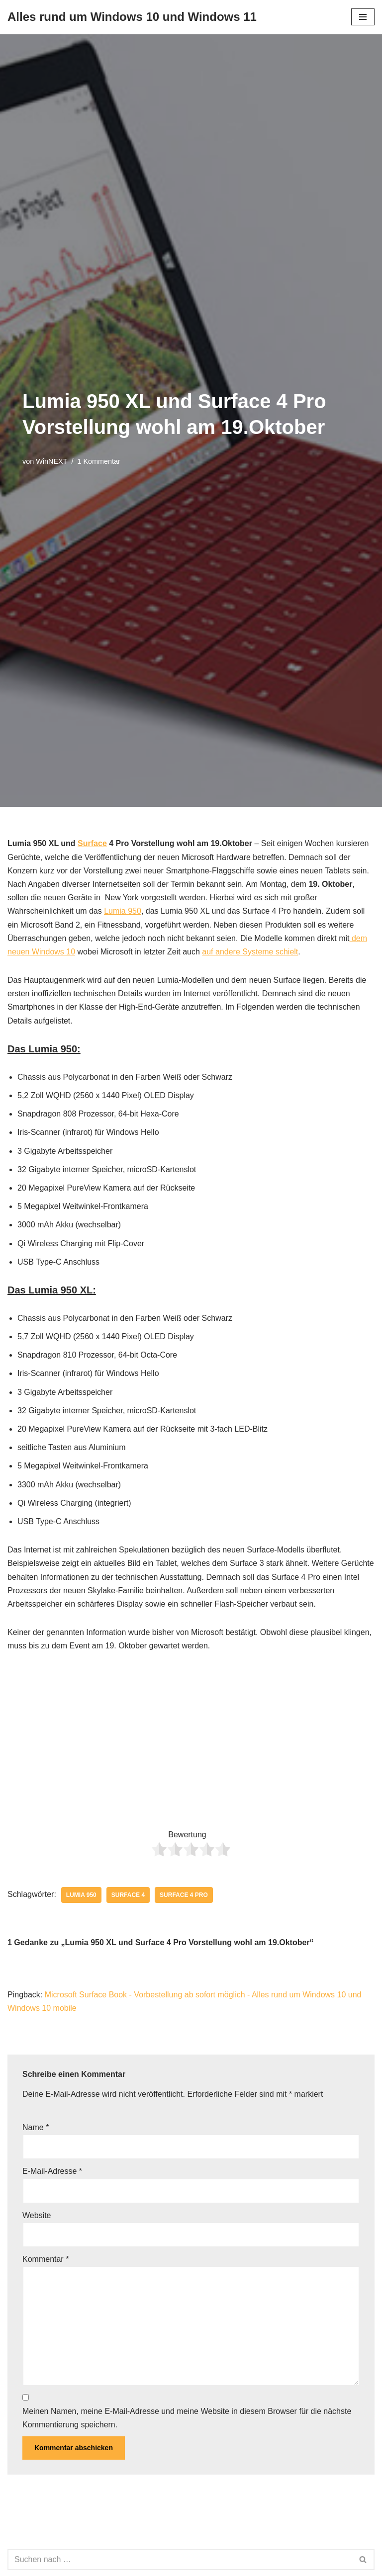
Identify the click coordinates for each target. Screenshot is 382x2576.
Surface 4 (128, 1894)
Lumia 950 (122, 911)
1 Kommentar (98, 461)
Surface (92, 843)
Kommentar (45, 2259)
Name (35, 2127)
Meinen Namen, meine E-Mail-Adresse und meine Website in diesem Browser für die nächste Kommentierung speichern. (186, 2418)
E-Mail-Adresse (52, 2171)
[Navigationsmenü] (363, 16)
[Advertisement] (191, 1741)
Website (36, 2215)
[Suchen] (179, 2559)
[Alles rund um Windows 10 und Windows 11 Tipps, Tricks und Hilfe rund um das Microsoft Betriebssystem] (132, 17)
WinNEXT (51, 461)
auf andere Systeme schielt (250, 951)
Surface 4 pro (184, 1894)
